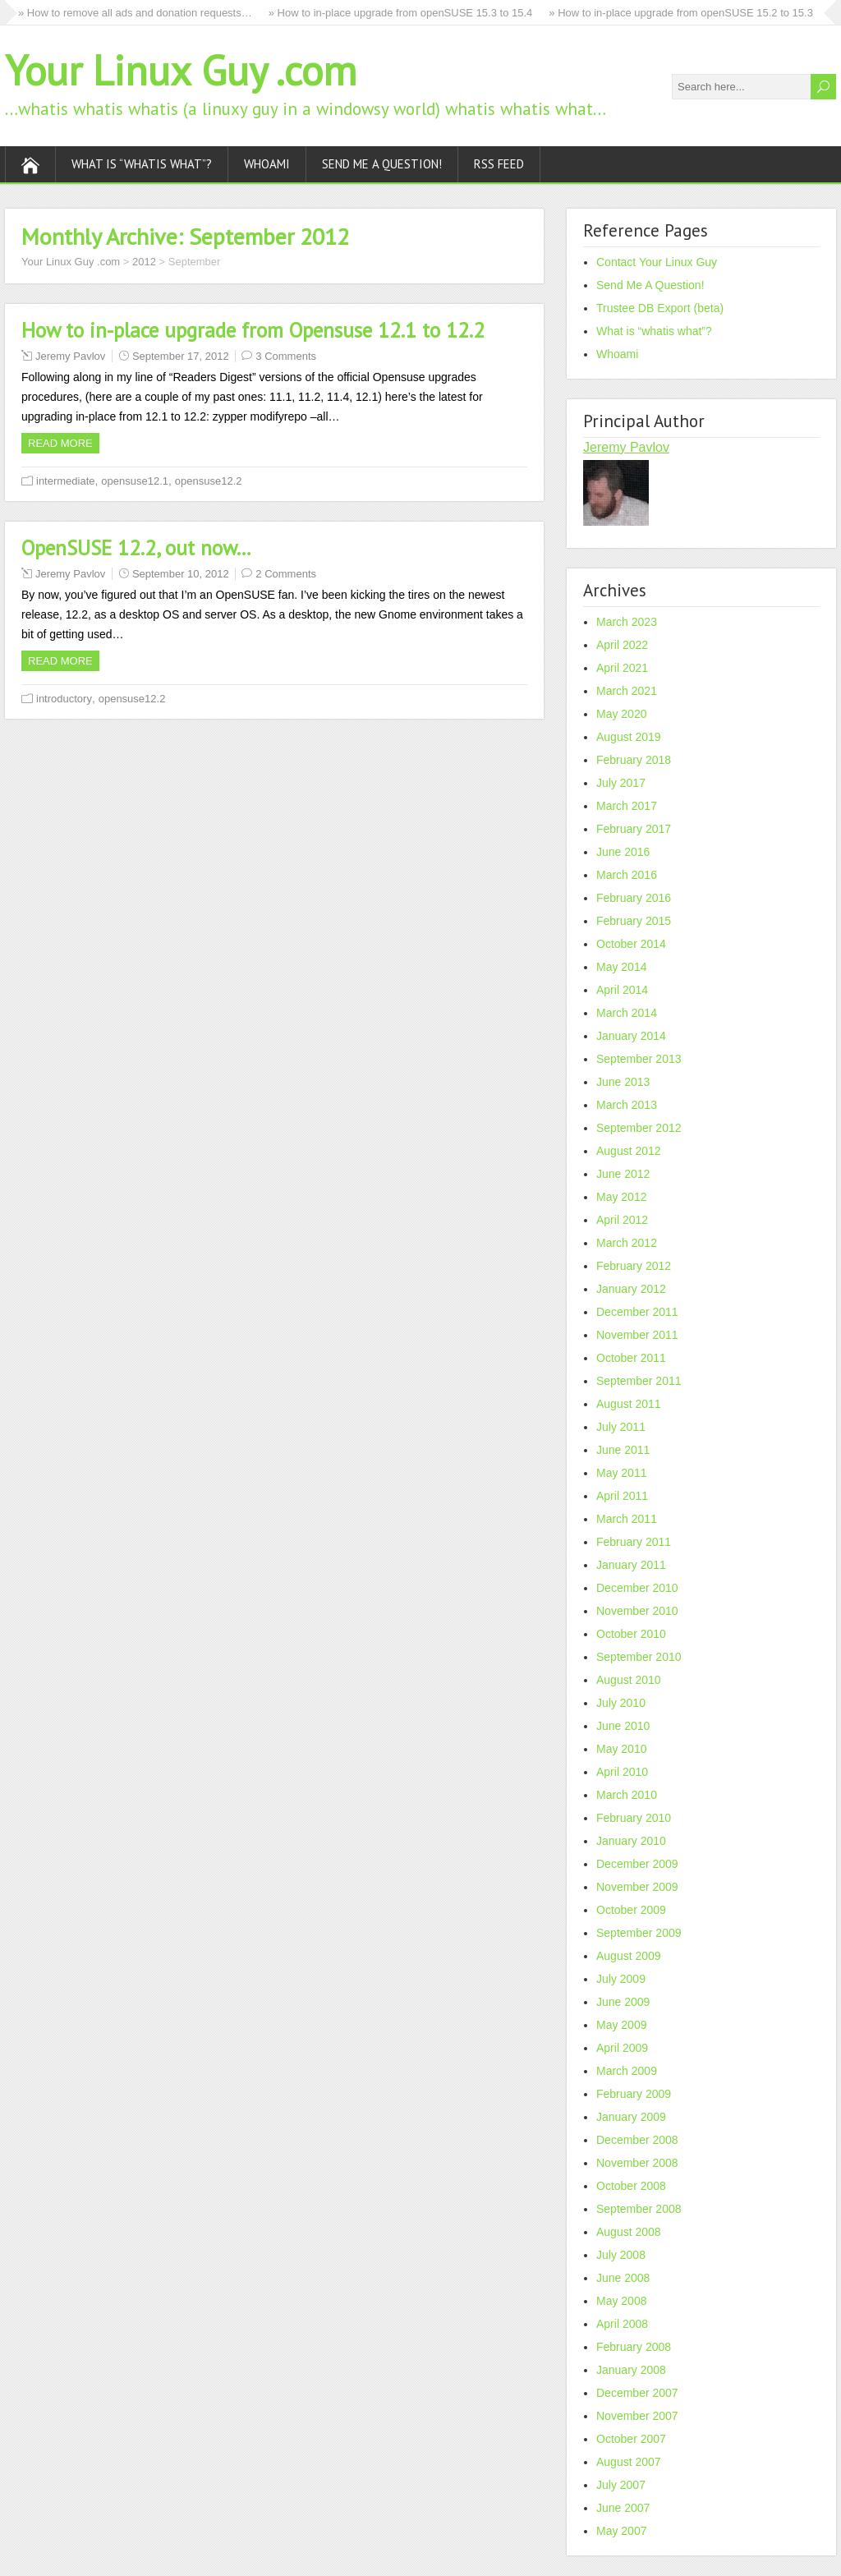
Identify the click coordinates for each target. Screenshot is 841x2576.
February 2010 (633, 1817)
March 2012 (626, 1242)
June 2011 (623, 1449)
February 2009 (633, 2093)
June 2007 (623, 2507)
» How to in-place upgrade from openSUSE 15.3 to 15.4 (401, 13)
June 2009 (623, 2001)
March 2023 (626, 621)
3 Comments (285, 356)
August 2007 (628, 2461)
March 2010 (626, 1794)
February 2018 (633, 759)
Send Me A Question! (382, 164)
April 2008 (622, 2323)
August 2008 (628, 2231)
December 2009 (637, 1863)
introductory (64, 698)
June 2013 (623, 1081)
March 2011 (626, 1518)
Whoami (267, 164)
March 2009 (626, 2070)
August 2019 (628, 736)
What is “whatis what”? (141, 164)
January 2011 (631, 1564)
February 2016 (633, 897)
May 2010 (621, 1748)
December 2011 (637, 1311)
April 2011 (622, 1495)
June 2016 (623, 851)
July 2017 (621, 782)
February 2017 (633, 828)
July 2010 (621, 1702)
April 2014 (622, 989)
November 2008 (637, 2162)
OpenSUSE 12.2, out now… (136, 548)
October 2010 (631, 1633)
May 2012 (621, 1196)
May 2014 (621, 966)
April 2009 (622, 2047)
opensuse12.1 (134, 481)
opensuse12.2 (208, 481)
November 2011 (637, 1334)
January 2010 (631, 1840)
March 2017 (626, 805)
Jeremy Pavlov (70, 356)
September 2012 (639, 1127)
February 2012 (633, 1265)
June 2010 (623, 1725)
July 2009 (621, 1978)
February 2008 (633, 2346)
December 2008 (637, 2139)
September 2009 (639, 1932)
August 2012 (628, 1150)
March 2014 (626, 1012)
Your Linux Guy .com (180, 70)
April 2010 (622, 1771)
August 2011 (628, 1403)
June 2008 (623, 2277)
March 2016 (626, 874)
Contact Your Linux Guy (656, 262)
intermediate (65, 481)
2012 (144, 261)
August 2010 (628, 1679)
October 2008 (631, 2185)
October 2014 (631, 943)
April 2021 (622, 667)
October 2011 (631, 1357)
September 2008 (639, 2208)
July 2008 (621, 2254)
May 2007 (621, 2530)
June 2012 (623, 1173)
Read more (60, 443)
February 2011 (633, 1541)
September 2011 (639, 1380)
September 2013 (639, 1058)
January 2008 (631, 2369)
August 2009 (628, 1955)
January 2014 (631, 1035)
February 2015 (633, 920)
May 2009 (621, 2024)
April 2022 (622, 644)
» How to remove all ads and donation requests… (135, 13)
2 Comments (285, 574)
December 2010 (637, 1587)
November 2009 (637, 1886)
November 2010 (637, 1610)
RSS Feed (499, 164)
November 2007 (637, 2415)
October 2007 (631, 2438)
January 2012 (631, 1288)
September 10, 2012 (180, 574)
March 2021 (626, 690)
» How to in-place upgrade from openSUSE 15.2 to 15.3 (681, 13)
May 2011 (621, 1472)
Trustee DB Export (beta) (660, 308)
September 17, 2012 (180, 356)
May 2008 (621, 2300)
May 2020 (621, 713)
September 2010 (639, 1656)
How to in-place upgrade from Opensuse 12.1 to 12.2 (253, 330)
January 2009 (631, 2116)
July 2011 (621, 1426)
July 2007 (621, 2484)
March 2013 (626, 1104)
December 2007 (637, 2392)
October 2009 (631, 1909)
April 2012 (622, 1219)
